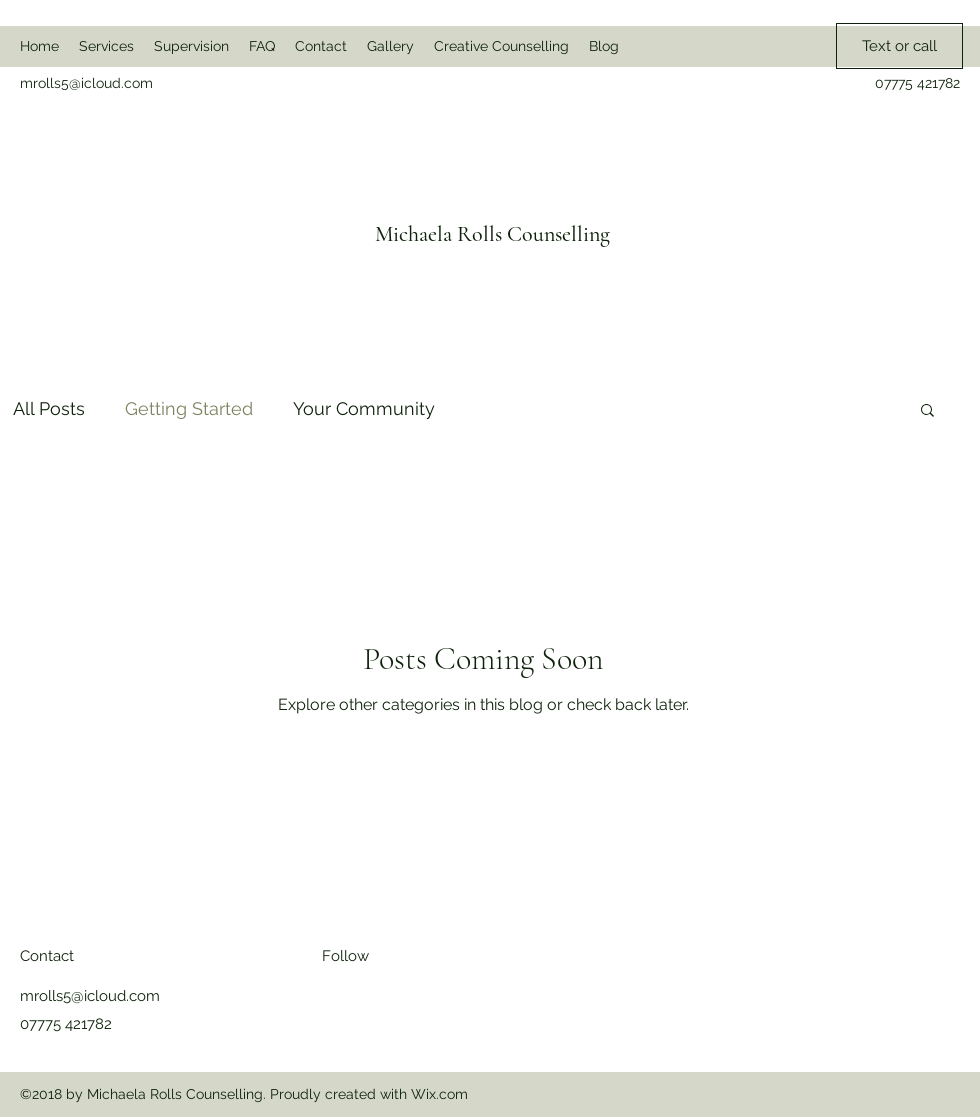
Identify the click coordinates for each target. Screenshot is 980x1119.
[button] (927, 411)
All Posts (49, 408)
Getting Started (189, 408)
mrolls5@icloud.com (86, 83)
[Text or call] (899, 46)
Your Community (364, 408)
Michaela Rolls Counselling (492, 234)
